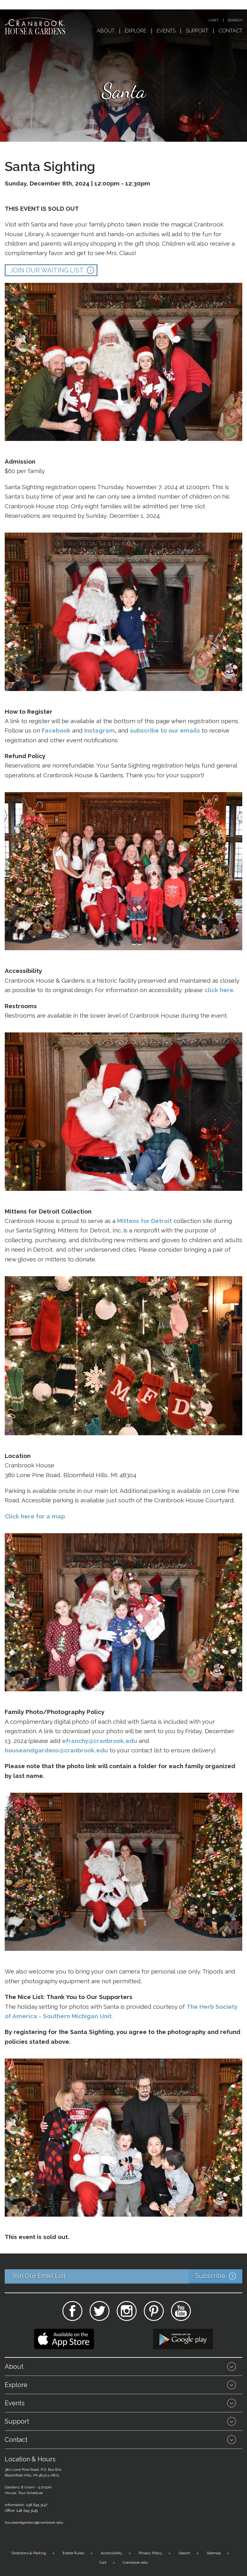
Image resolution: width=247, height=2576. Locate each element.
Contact (230, 31)
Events (166, 31)
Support (197, 31)
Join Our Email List (126, 2276)
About (106, 31)
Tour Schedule (30, 2493)
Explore (135, 31)
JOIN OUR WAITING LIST (47, 270)
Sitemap (214, 2553)
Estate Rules (73, 2553)
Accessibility (111, 2553)
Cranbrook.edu (135, 2562)
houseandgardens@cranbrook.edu (34, 2522)
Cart (214, 20)
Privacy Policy (150, 2553)
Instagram (99, 730)
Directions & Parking (29, 2553)
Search (234, 20)
